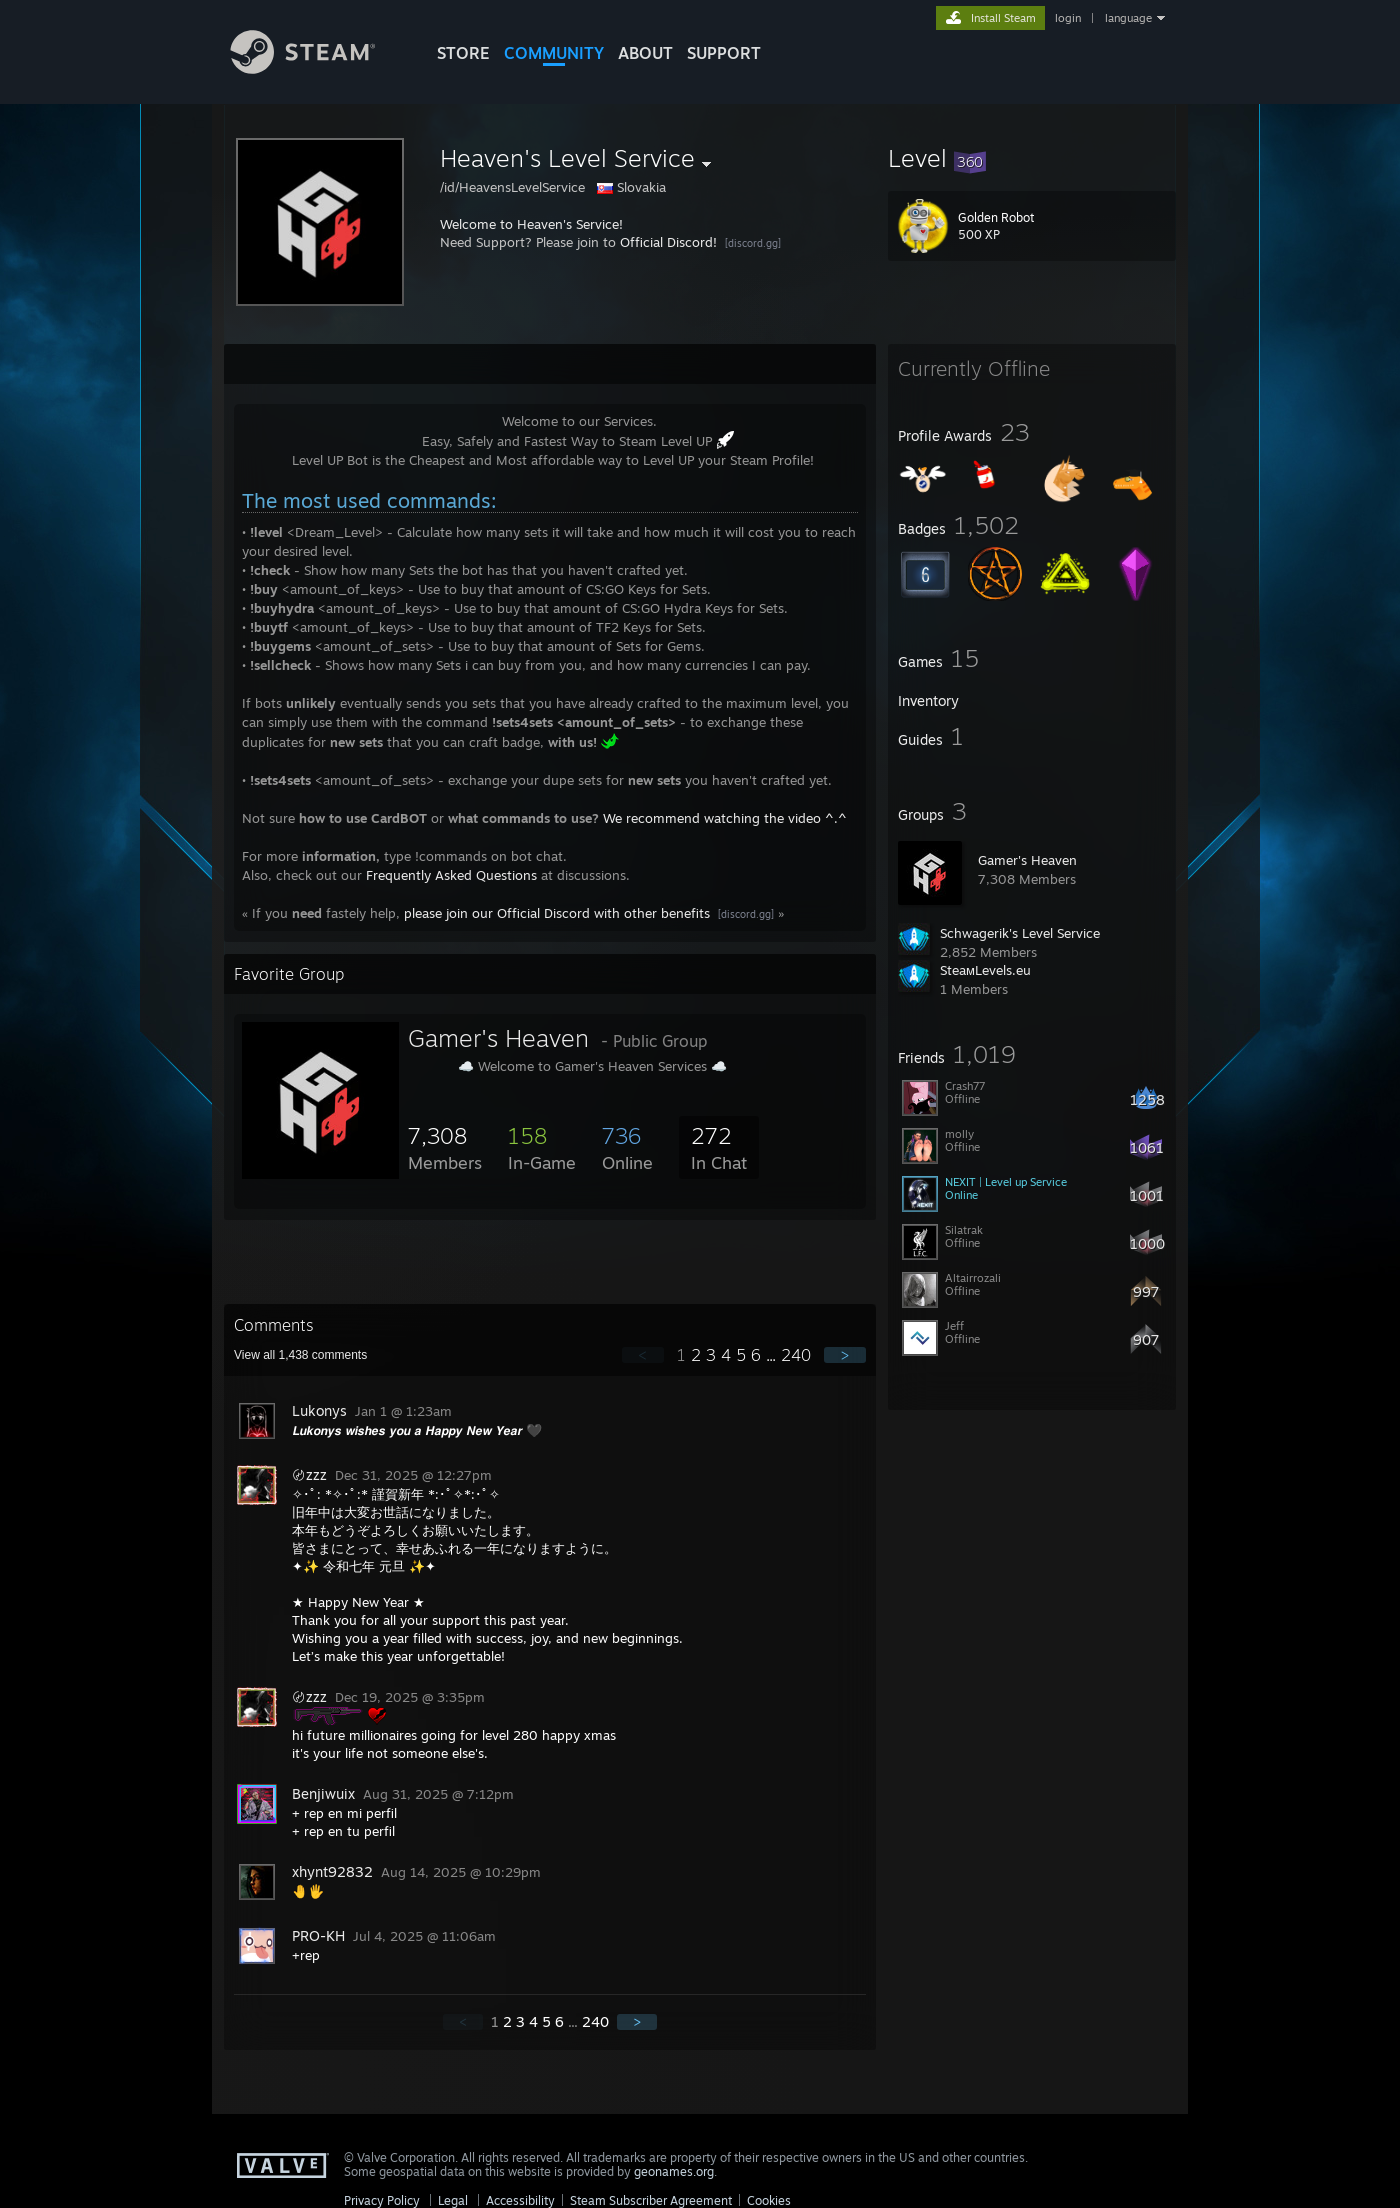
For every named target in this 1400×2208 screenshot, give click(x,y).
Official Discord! (668, 242)
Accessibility (520, 2200)
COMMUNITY (554, 53)
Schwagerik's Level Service (1020, 933)
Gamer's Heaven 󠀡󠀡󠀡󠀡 (1029, 860)
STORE (463, 53)
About (645, 53)
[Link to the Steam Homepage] (318, 68)
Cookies (769, 2200)
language (1128, 18)
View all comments (300, 1355)
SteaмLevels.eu (985, 970)
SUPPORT (724, 53)
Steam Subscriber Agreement (651, 2200)
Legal (453, 2200)
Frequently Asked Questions (451, 875)
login (1068, 18)
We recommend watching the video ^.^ (725, 818)
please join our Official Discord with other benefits (557, 913)
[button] (1032, 158)
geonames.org (674, 2171)
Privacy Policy (382, 2200)
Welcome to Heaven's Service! (531, 224)
